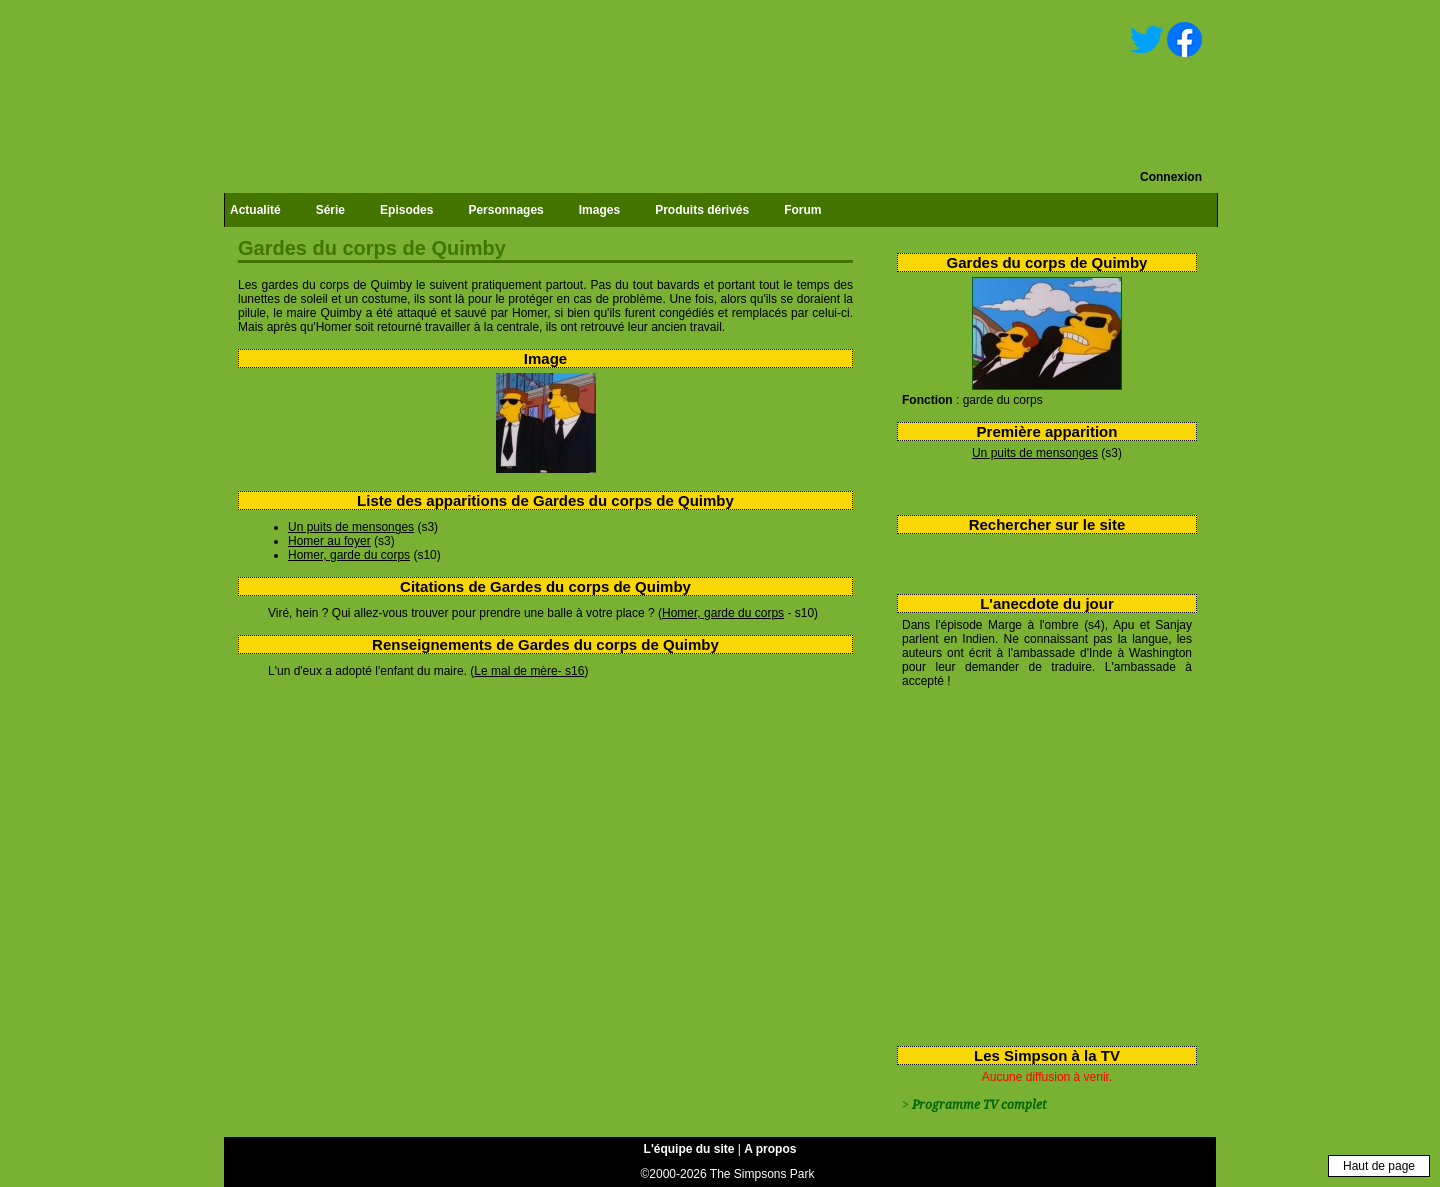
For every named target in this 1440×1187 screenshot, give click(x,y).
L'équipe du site (689, 1149)
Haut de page (1379, 1166)
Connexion (1171, 177)
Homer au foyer (329, 541)
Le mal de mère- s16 (529, 671)
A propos (770, 1149)
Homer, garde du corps (349, 555)
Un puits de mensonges (1035, 453)
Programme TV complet (979, 1105)
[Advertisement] (1039, 863)
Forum (802, 210)
